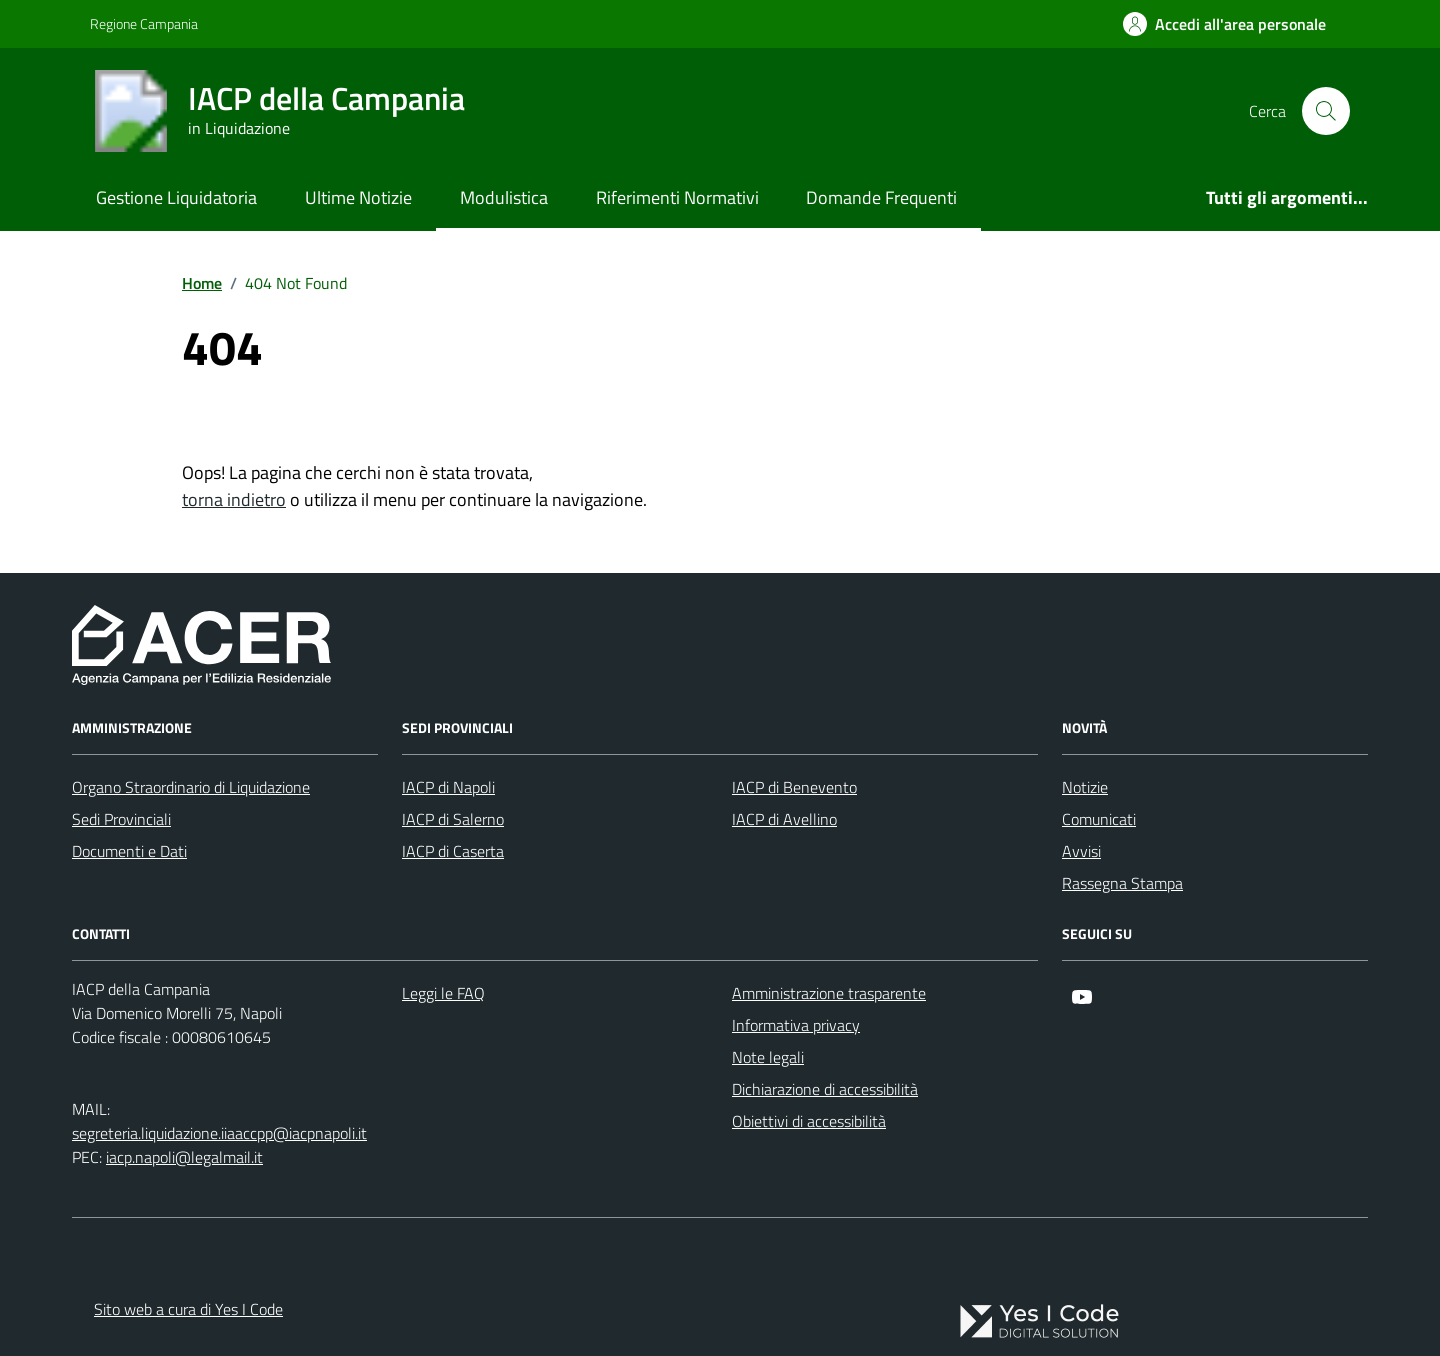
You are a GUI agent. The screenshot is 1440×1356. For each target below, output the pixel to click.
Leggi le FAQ (443, 993)
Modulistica (504, 197)
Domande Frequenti (881, 197)
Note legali (768, 1057)
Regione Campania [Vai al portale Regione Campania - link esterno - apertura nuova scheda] (144, 23)
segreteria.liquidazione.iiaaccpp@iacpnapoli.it (219, 1133)
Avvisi (1081, 851)
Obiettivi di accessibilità (809, 1121)
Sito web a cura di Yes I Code (188, 1309)
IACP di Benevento (794, 787)
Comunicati (1099, 819)
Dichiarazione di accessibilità (825, 1089)
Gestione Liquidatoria (176, 197)
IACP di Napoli (448, 787)
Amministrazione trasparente (829, 993)
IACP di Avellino (784, 819)
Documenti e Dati (129, 851)
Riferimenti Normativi (677, 197)
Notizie (1085, 787)
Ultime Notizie (358, 197)
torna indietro (234, 499)
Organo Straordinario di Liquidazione (191, 787)
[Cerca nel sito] (1326, 111)
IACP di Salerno (453, 819)
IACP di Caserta (453, 851)
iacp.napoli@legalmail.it (184, 1157)
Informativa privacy (796, 1025)
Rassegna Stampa (1122, 883)
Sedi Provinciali (121, 819)
